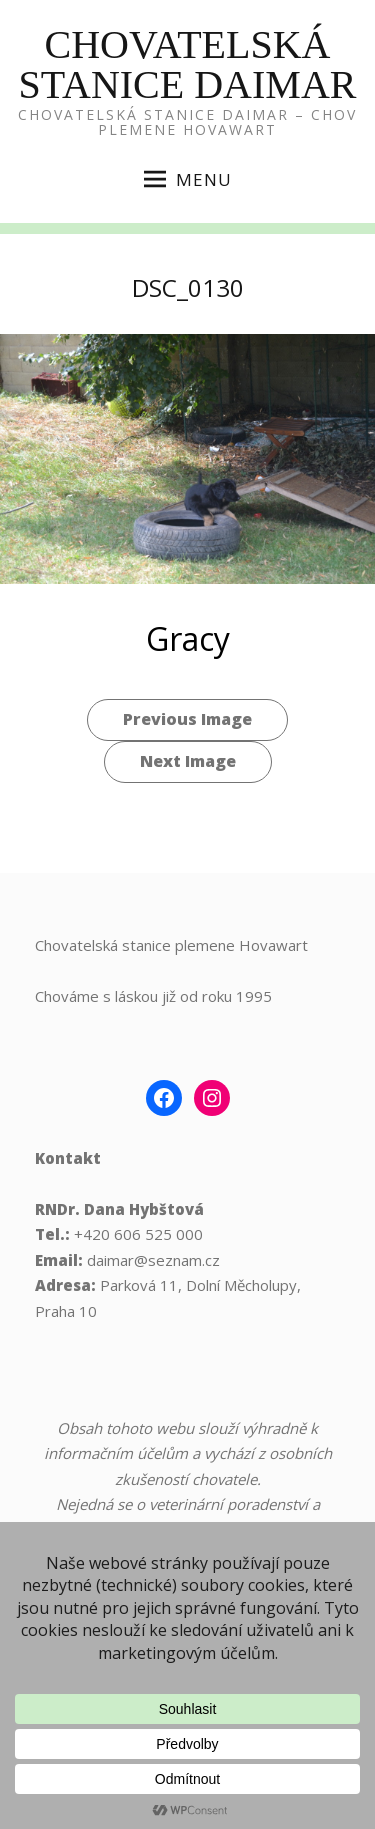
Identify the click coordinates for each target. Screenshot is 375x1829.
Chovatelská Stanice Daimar (188, 64)
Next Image (188, 761)
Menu (188, 179)
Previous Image (187, 719)
